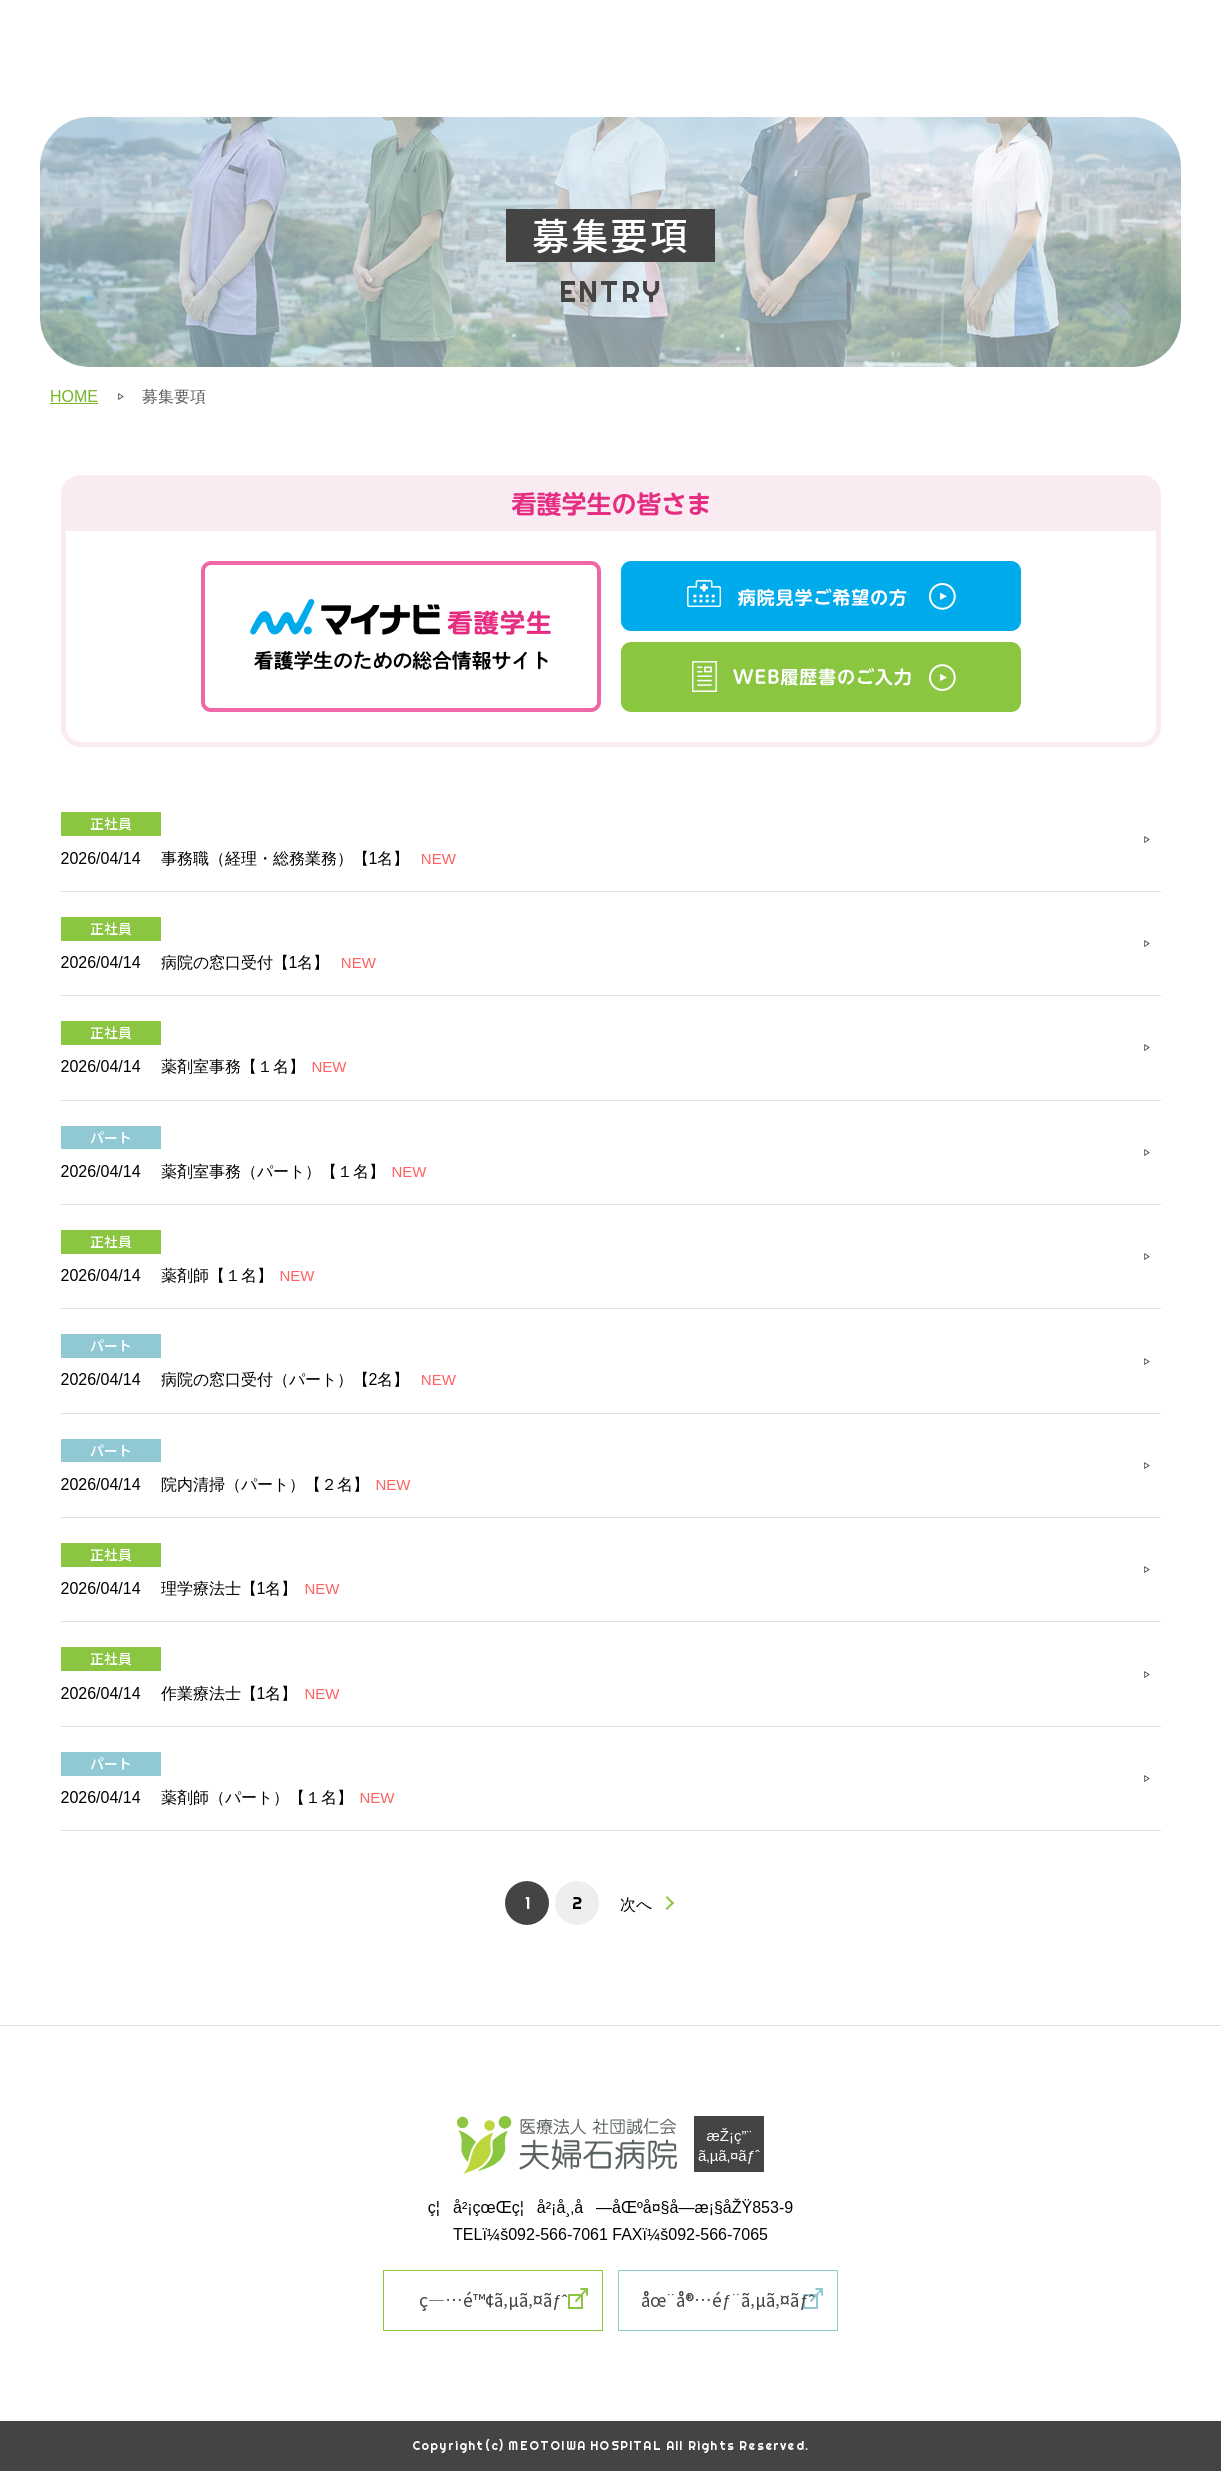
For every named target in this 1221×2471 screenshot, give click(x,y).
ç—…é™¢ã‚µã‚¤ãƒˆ (493, 2299)
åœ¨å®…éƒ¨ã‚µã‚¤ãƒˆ (728, 2299)
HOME (74, 396)
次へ (636, 1904)
